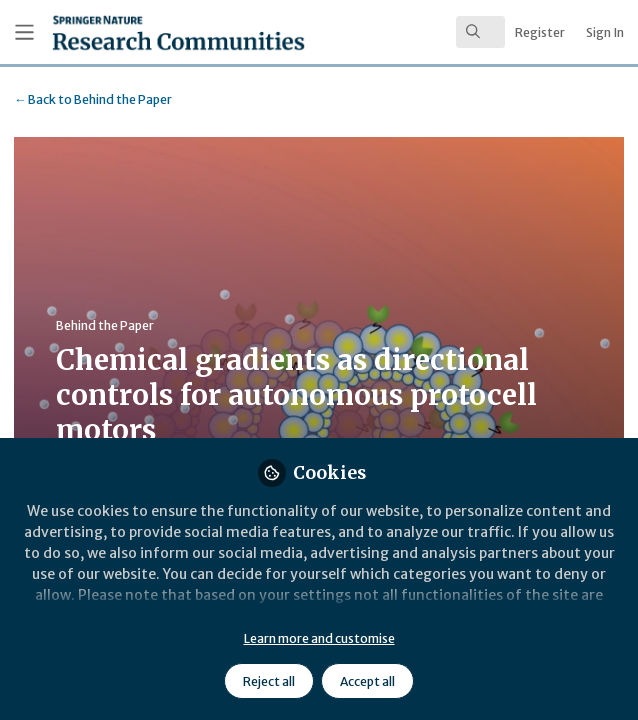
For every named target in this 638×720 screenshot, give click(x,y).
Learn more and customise (319, 638)
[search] (480, 32)
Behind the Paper (93, 99)
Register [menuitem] (540, 32)
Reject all (269, 681)
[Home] (130, 32)
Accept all (367, 681)
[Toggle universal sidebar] (24, 32)
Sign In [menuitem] (605, 32)
